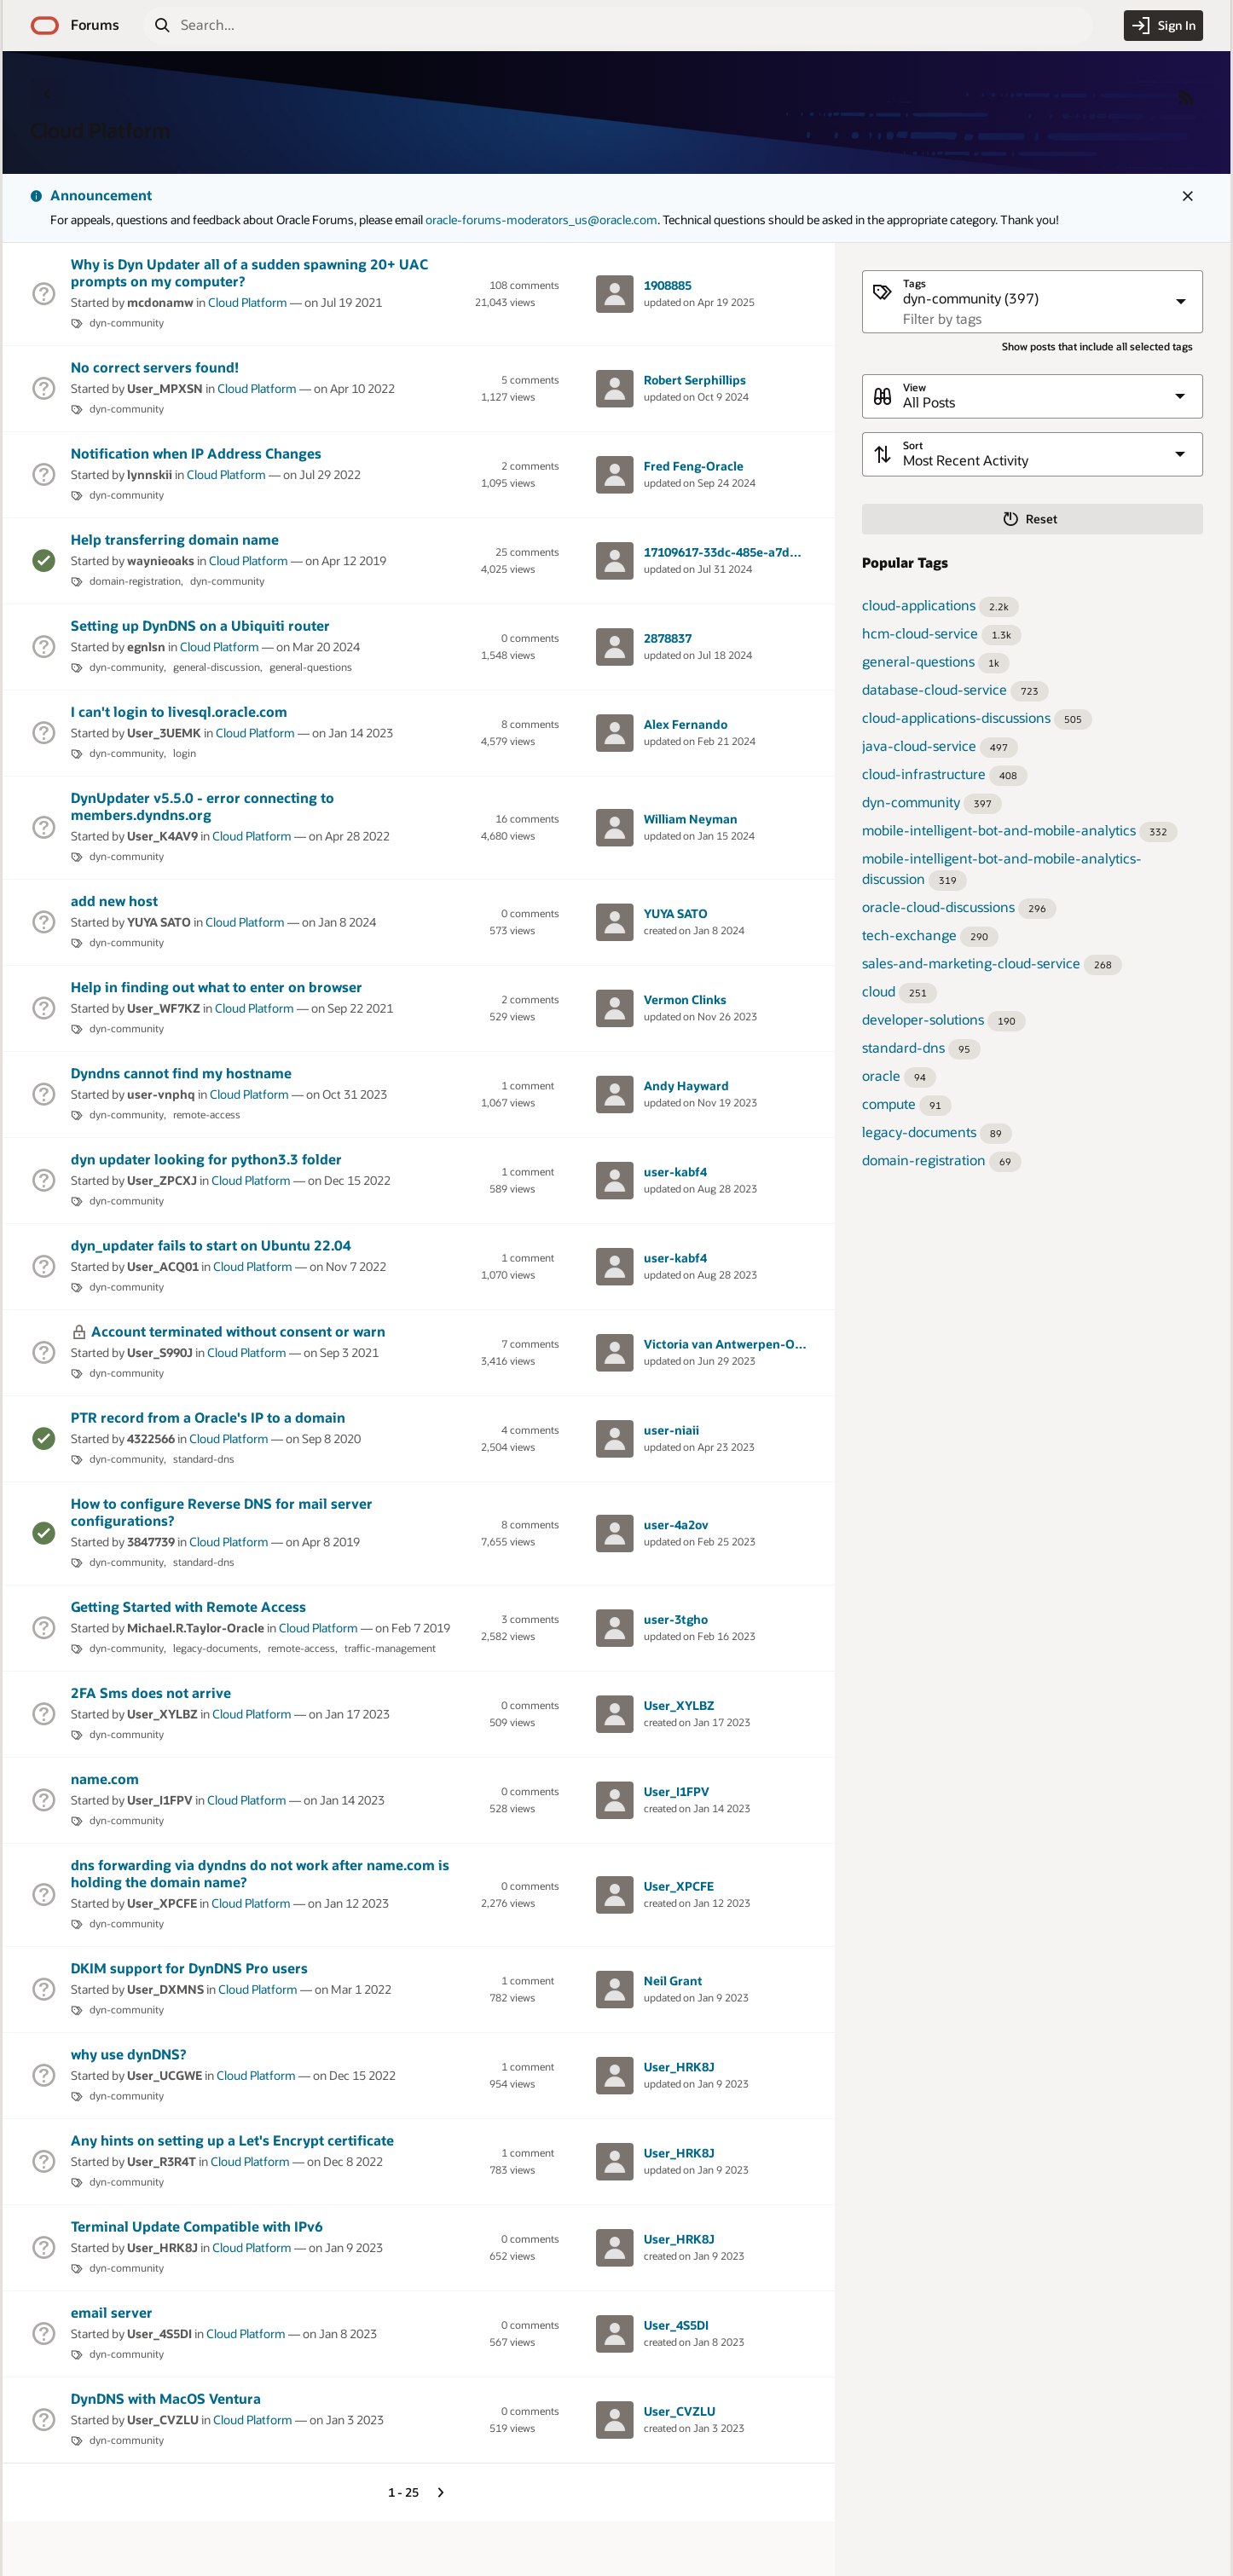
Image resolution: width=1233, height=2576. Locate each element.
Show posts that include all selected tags (1097, 346)
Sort (913, 445)
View (914, 387)
